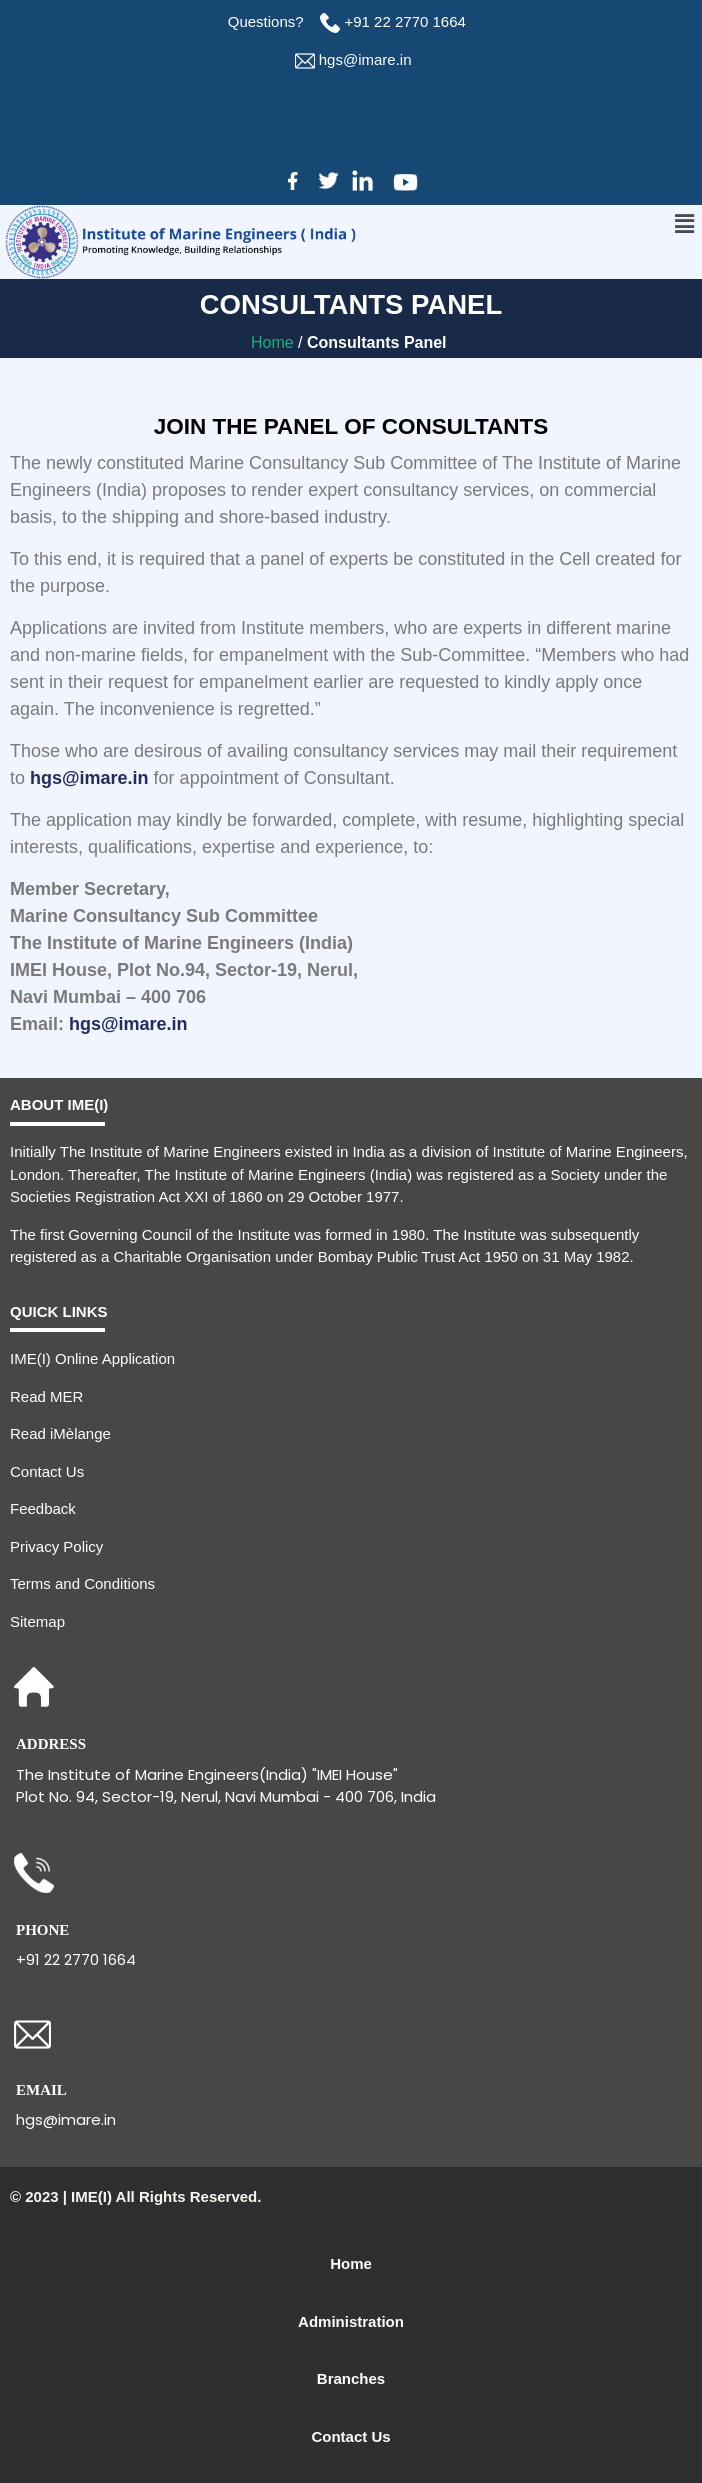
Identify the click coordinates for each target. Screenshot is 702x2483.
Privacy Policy (56, 1546)
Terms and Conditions (82, 1583)
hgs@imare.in (365, 59)
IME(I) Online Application (92, 1358)
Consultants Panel (379, 342)
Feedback (43, 1508)
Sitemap (37, 1621)
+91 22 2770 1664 (408, 21)
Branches (351, 2378)
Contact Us (47, 1471)
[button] (685, 224)
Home (274, 342)
